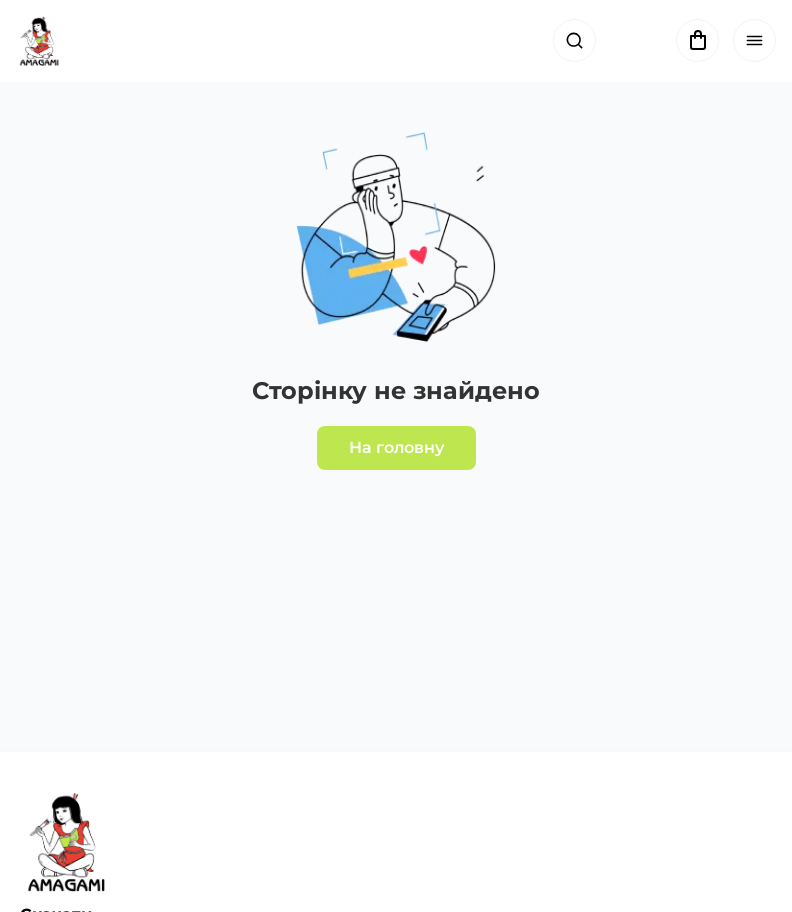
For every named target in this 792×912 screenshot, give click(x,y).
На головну (396, 447)
